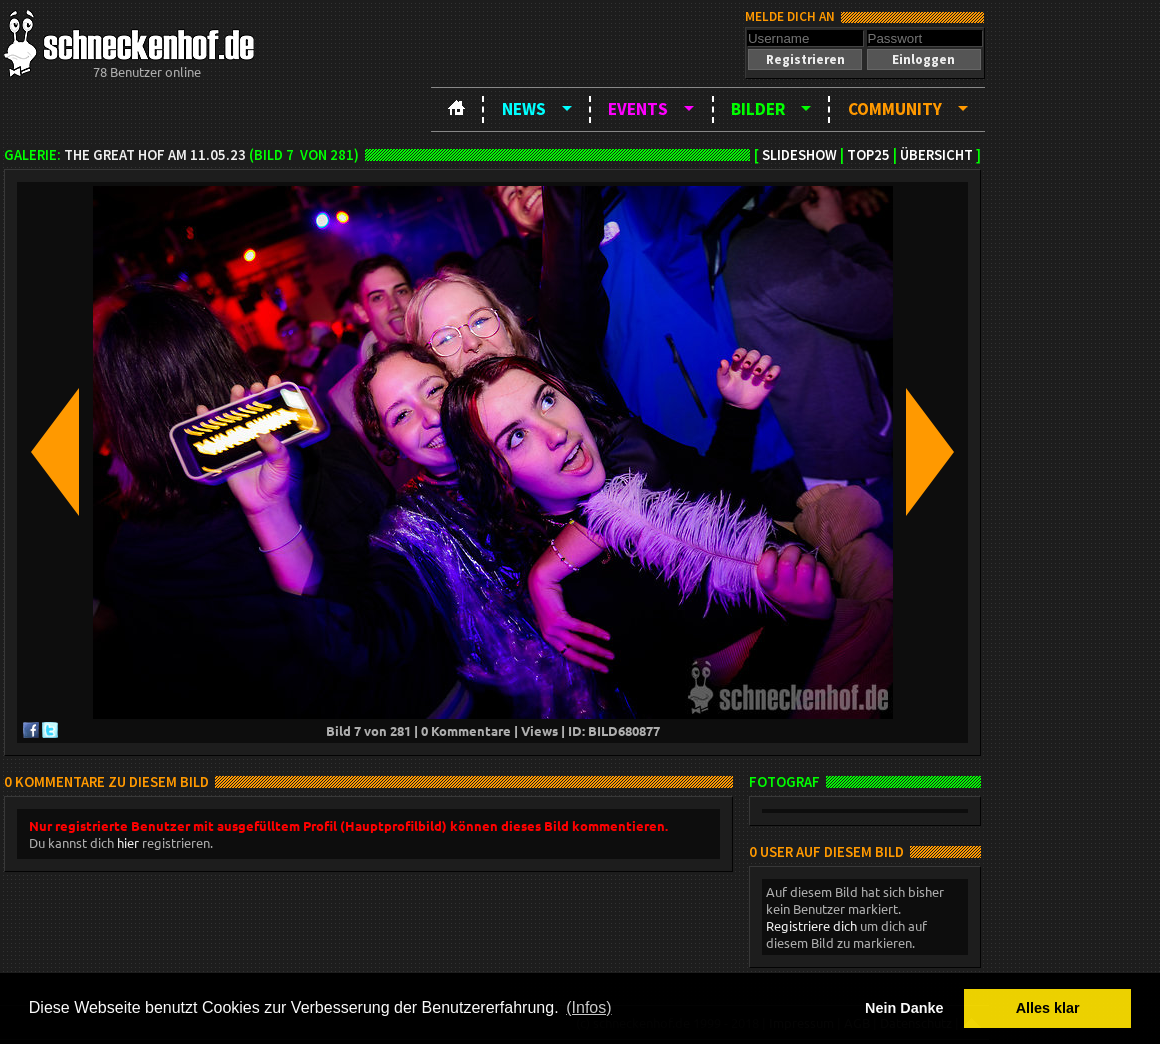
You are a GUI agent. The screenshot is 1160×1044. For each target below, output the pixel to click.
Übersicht (936, 155)
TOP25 (868, 155)
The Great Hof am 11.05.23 (155, 155)
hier (128, 842)
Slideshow (799, 155)
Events (638, 109)
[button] (805, 59)
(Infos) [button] (588, 1007)
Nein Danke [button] (904, 1008)
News (524, 109)
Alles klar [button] (1048, 1008)
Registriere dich (811, 925)
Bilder (758, 109)
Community (895, 109)
